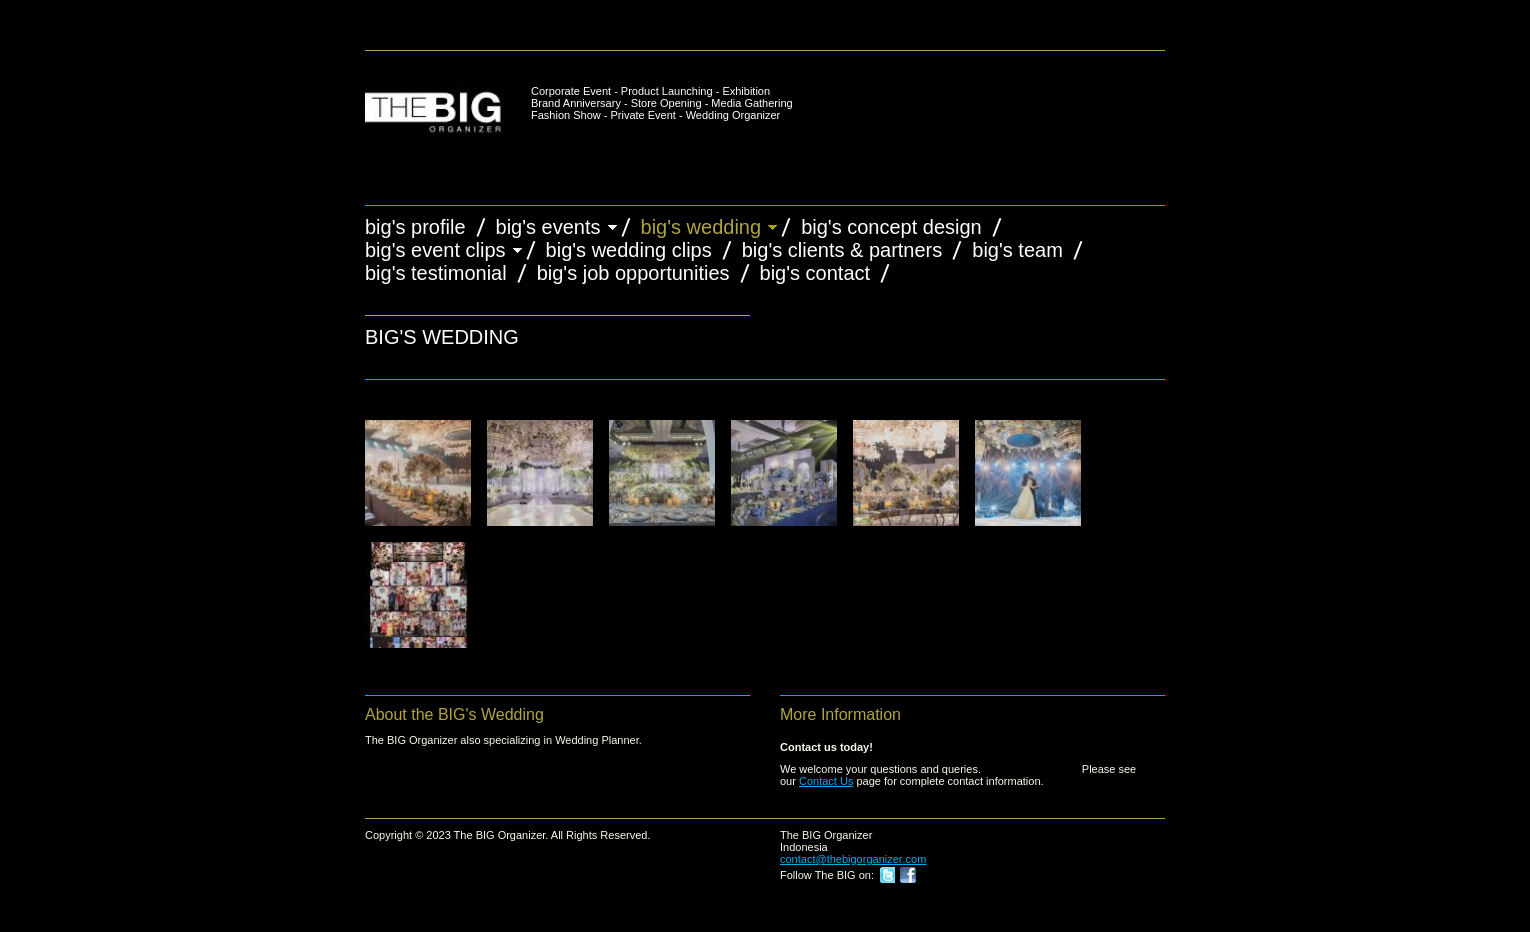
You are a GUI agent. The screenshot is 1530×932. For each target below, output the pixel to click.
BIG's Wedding (701, 227)
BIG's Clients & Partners (842, 250)
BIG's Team (1017, 250)
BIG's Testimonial (436, 273)
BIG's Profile (415, 227)
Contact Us (826, 781)
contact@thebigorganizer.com (853, 859)
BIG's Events (548, 227)
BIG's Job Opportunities (633, 273)
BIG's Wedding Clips (629, 250)
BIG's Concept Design (891, 227)
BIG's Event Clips (435, 250)
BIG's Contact (815, 273)
